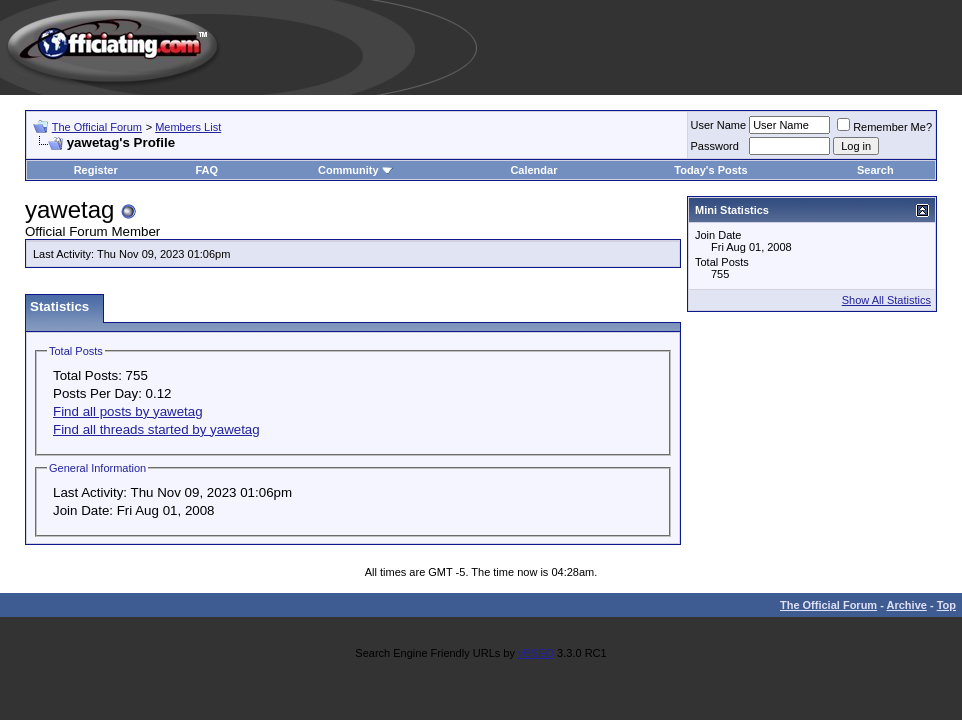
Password (715, 146)
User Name (719, 125)
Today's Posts (710, 170)
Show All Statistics (886, 300)
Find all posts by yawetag (128, 411)
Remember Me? (884, 127)
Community (355, 170)
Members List (188, 127)
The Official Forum (97, 127)
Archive (907, 605)
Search (875, 170)
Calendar (533, 170)
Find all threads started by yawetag (156, 429)
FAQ (207, 170)
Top (946, 605)
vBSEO (536, 653)
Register (96, 170)
